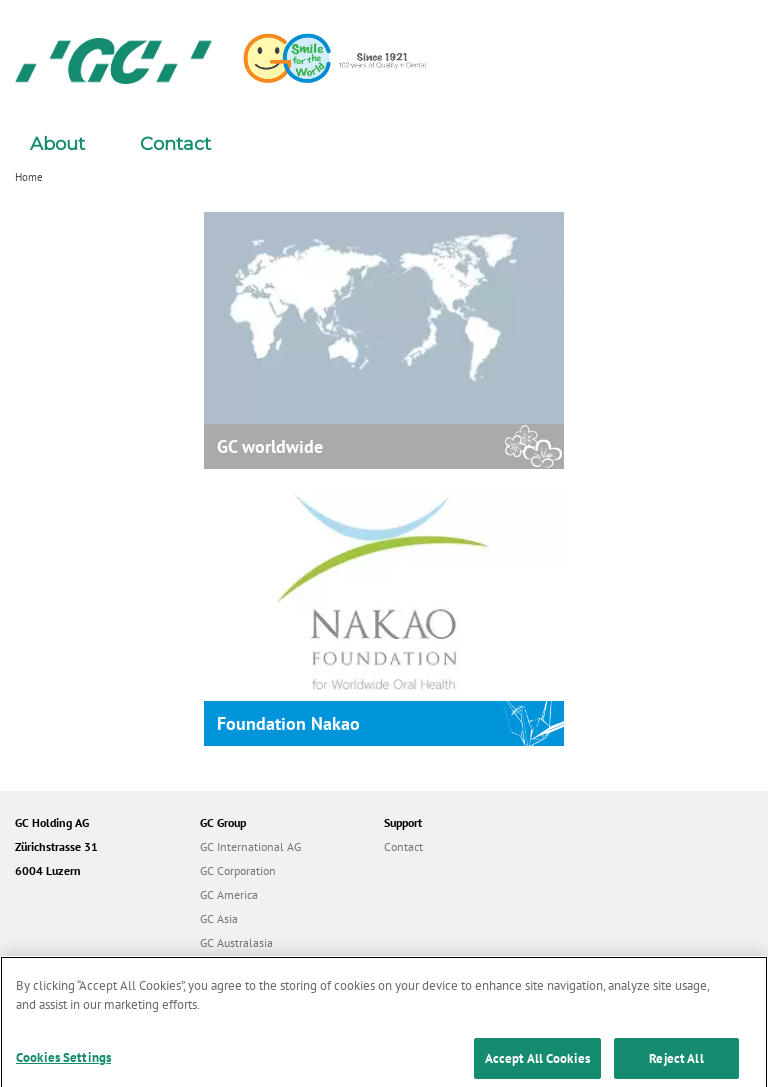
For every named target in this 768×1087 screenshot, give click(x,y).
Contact (175, 144)
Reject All (676, 1064)
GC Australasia (236, 942)
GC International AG (250, 846)
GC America (229, 894)
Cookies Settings (63, 1063)
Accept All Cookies (537, 1064)
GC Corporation (238, 870)
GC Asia (219, 918)
